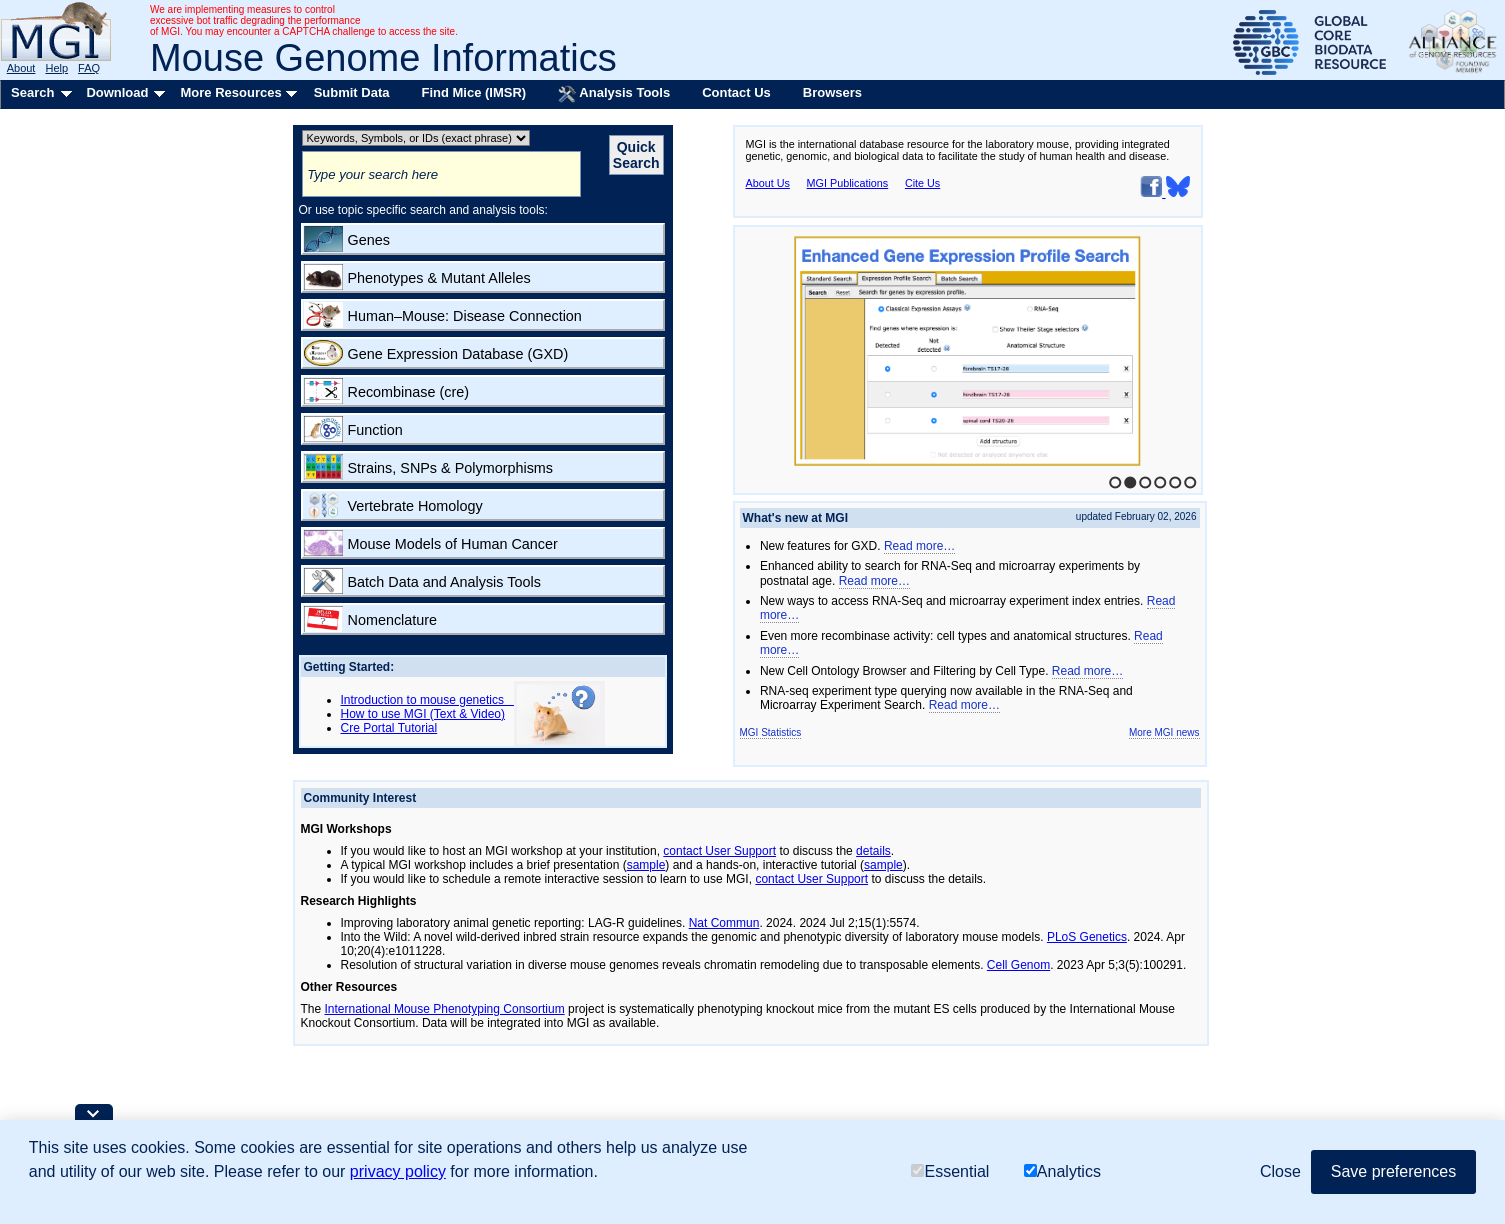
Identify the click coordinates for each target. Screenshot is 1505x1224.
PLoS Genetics (1087, 937)
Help (56, 68)
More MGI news (1164, 732)
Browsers (832, 92)
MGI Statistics (771, 732)
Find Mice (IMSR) (473, 92)
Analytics (1062, 1171)
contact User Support (719, 851)
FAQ (89, 68)
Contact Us (736, 92)
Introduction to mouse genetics (427, 700)
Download (117, 92)
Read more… (919, 546)
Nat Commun (724, 923)
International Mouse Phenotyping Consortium (445, 1009)
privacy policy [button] (398, 1171)
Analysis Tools (614, 94)
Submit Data (352, 92)
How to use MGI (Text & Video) (423, 714)
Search (32, 92)
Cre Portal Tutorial (389, 728)
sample (646, 865)
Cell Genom (1018, 965)
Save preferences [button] (1393, 1171)
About (21, 68)
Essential (950, 1171)
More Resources (230, 92)
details (873, 851)
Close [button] (1280, 1171)
